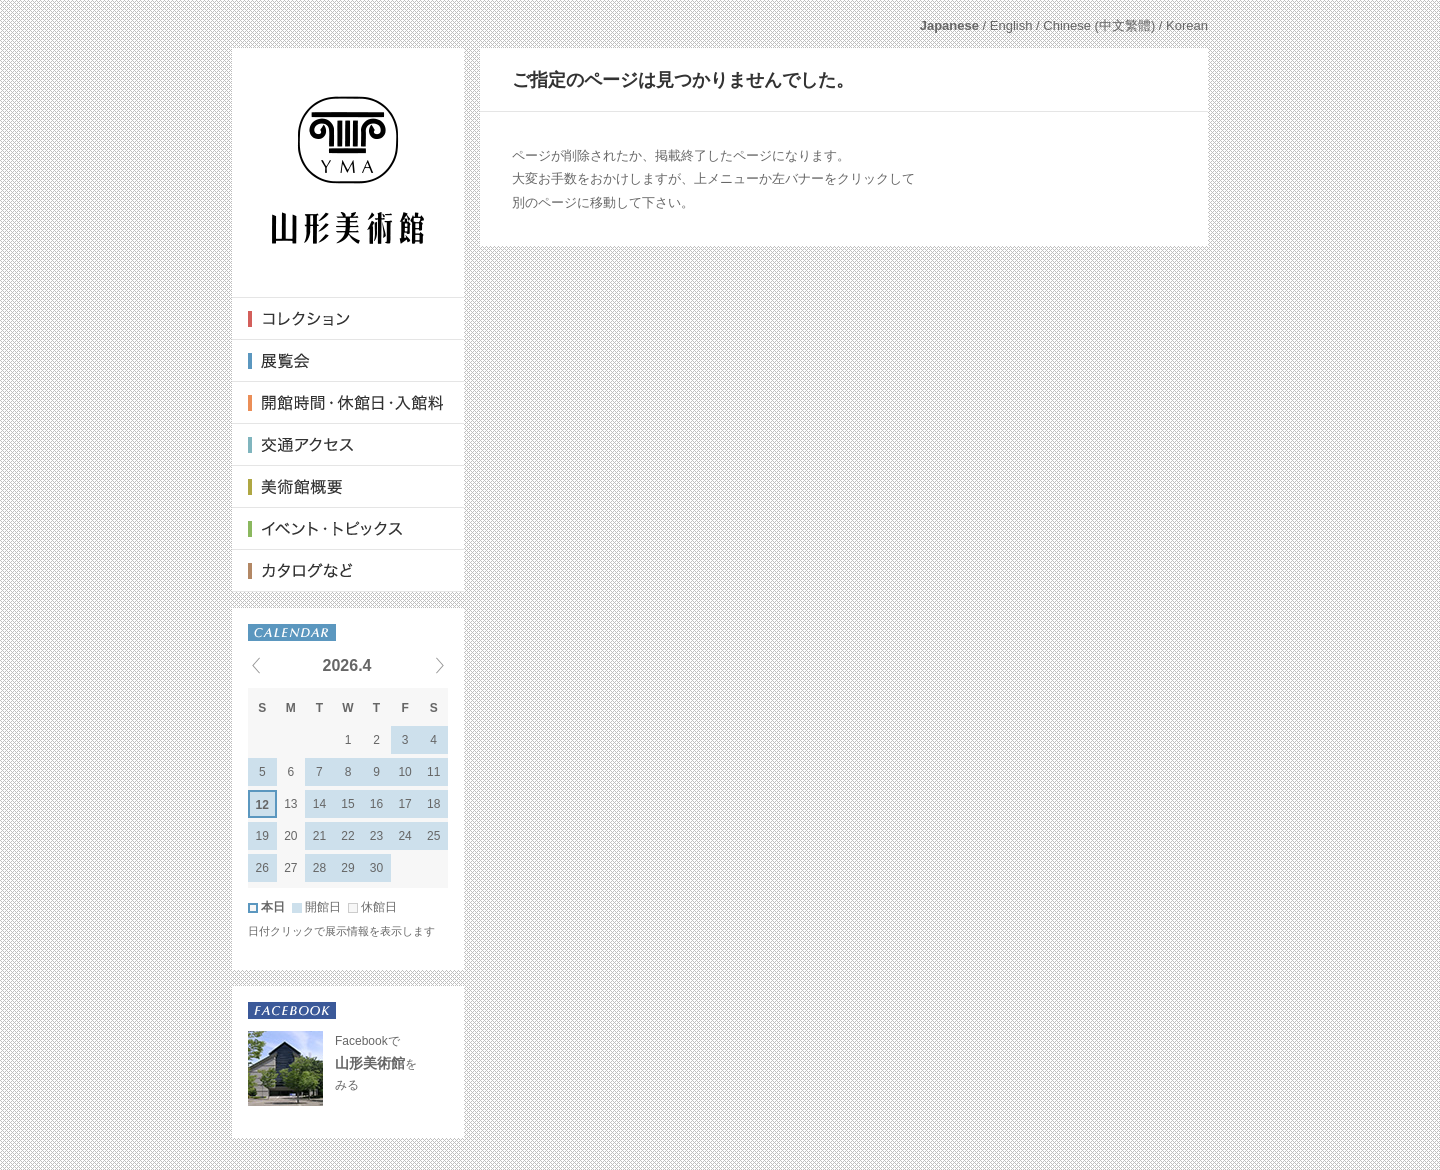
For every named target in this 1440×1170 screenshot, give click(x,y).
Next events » (415, 665)
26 (262, 868)
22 (347, 836)
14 (319, 804)
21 (319, 836)
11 (433, 772)
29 (347, 868)
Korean (1187, 25)
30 (376, 868)
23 (376, 836)
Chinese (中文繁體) (1099, 25)
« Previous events (281, 665)
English (1011, 25)
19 (262, 836)
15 (347, 804)
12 (262, 805)
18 (433, 804)
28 (319, 868)
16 (376, 804)
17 (404, 804)
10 (404, 772)
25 (433, 836)
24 (404, 836)
